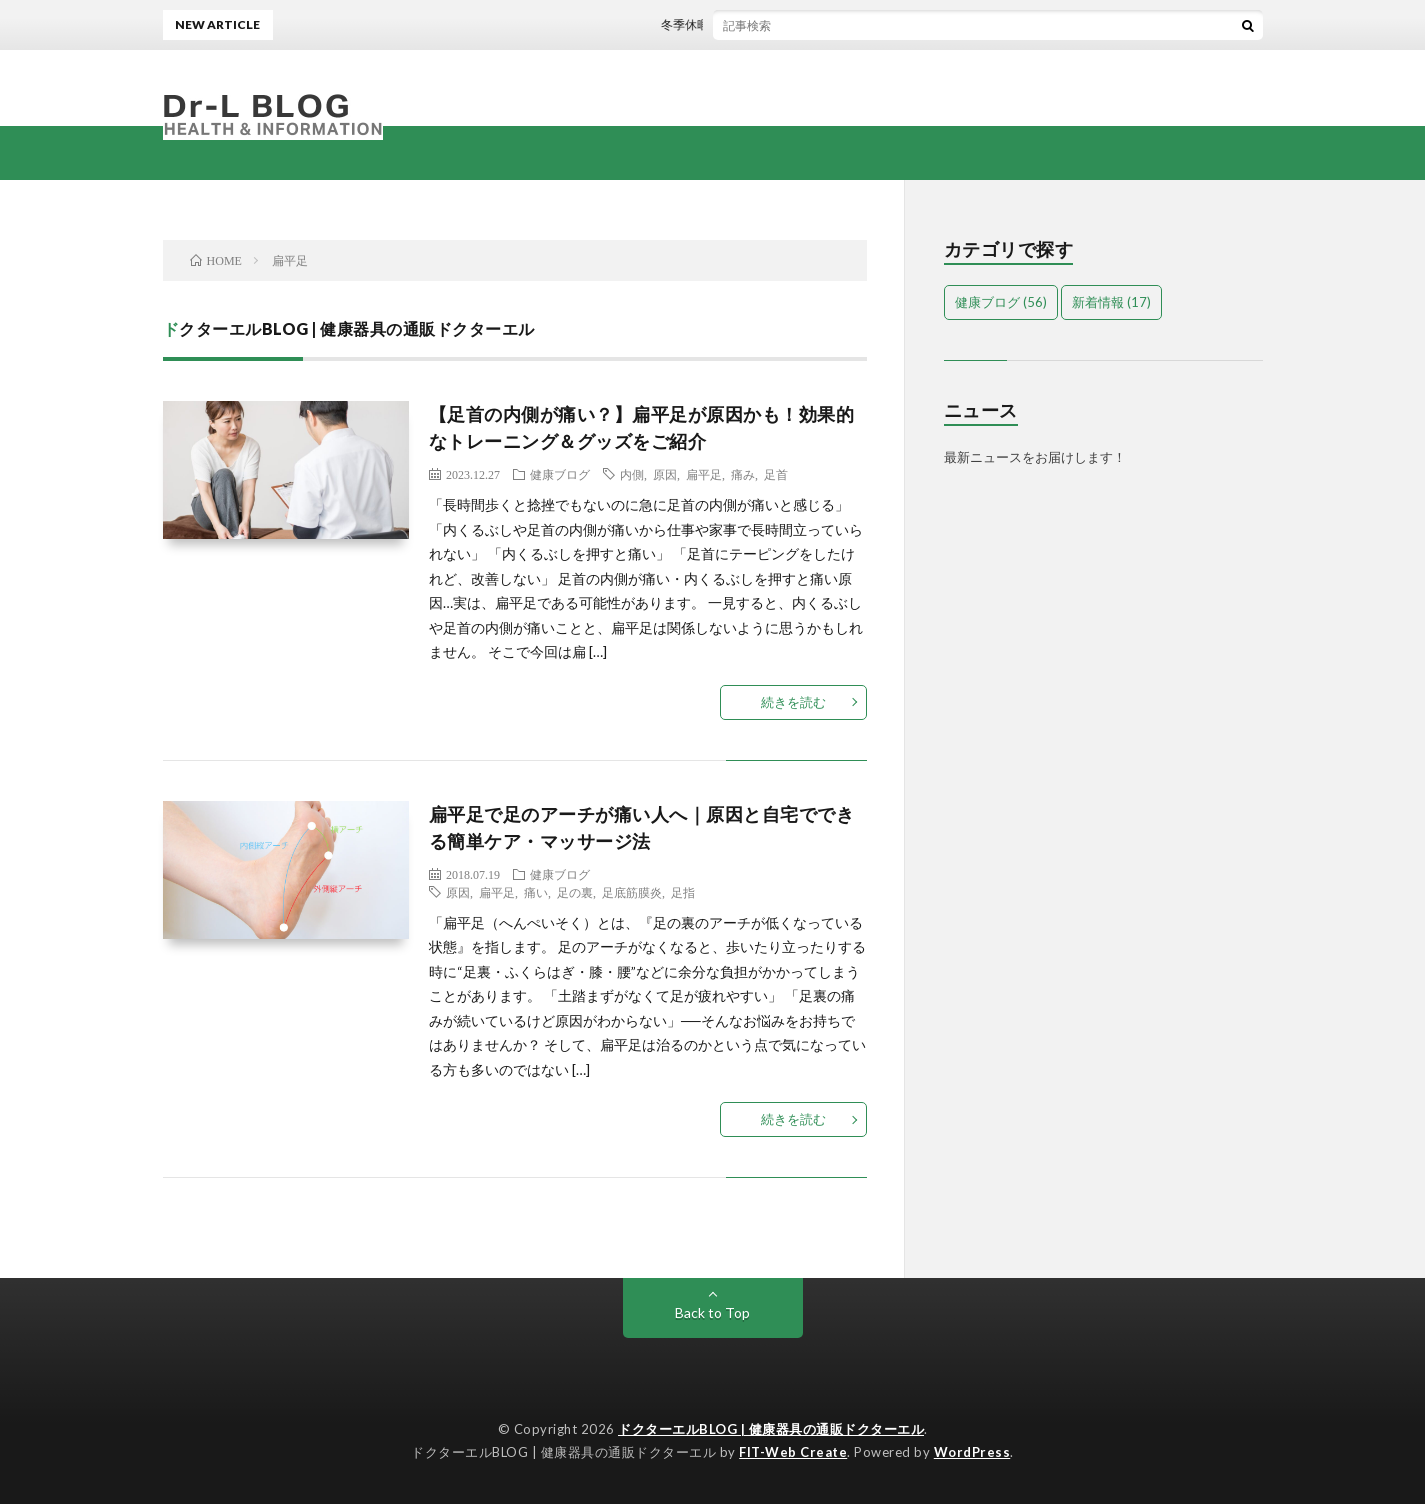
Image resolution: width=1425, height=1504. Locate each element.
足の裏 (575, 892)
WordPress (972, 1452)
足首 (776, 474)
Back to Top (712, 1312)
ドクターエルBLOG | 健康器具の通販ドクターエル (771, 1429)
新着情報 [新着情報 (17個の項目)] (1111, 302)
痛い (536, 892)
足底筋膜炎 (632, 892)
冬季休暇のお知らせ (721, 24)
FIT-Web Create (793, 1452)
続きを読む (793, 702)
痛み (743, 474)
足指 (683, 892)
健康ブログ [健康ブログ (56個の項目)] (1001, 302)
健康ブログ (560, 474)
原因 (665, 474)
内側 (632, 474)
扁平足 (704, 474)
